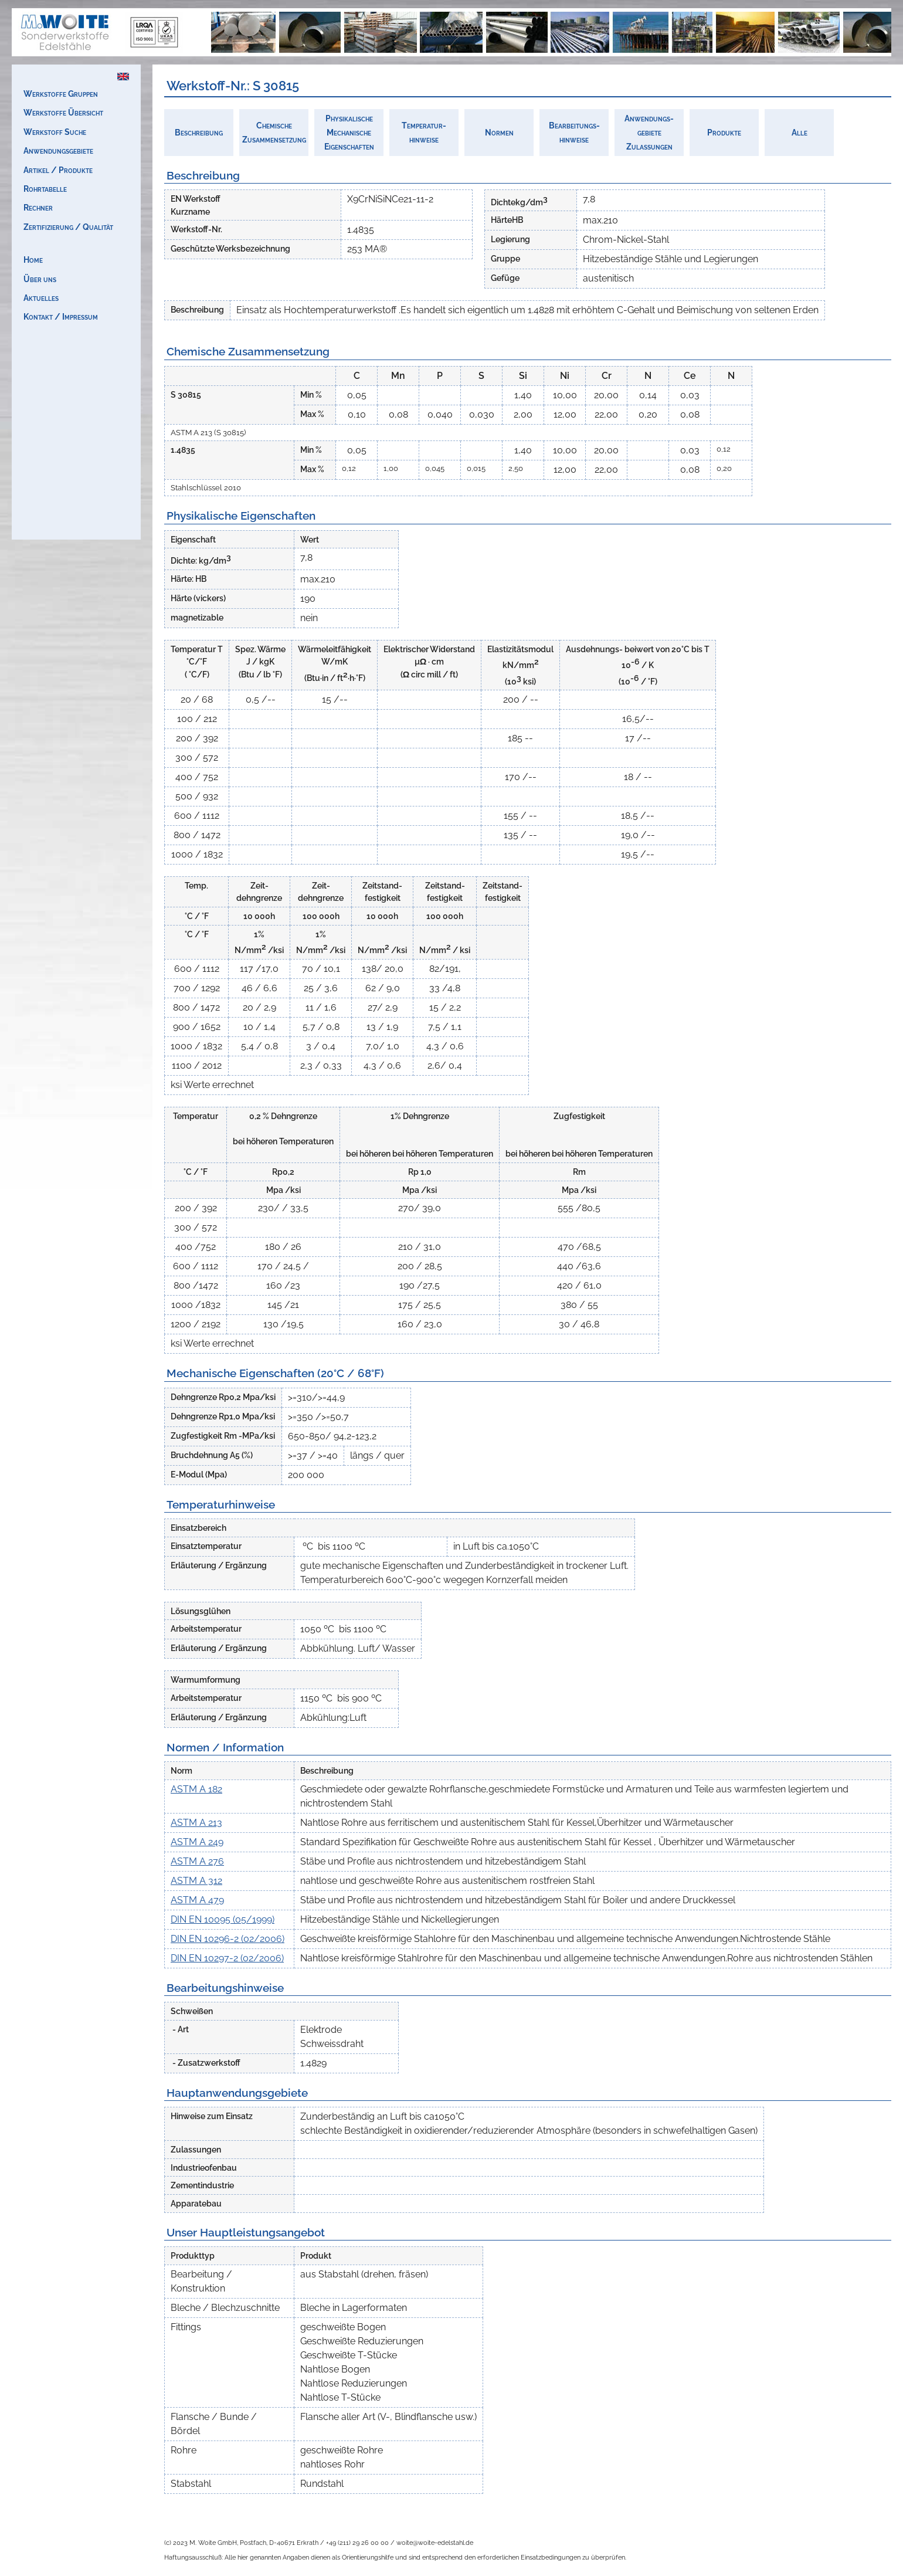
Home (33, 260)
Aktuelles (41, 298)
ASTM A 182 (196, 1789)
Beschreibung (199, 132)
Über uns (39, 279)
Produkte (724, 132)
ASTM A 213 (196, 1822)
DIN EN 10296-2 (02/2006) (227, 1938)
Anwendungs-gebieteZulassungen (649, 132)
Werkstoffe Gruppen (60, 94)
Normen (499, 132)
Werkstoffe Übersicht (63, 112)
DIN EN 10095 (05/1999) (222, 1919)
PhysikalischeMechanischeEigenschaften (349, 132)
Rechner (38, 207)
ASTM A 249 (197, 1842)
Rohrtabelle (45, 189)
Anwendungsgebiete (58, 150)
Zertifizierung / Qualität (68, 227)
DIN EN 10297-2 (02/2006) (227, 1958)
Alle (799, 132)
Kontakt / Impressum (60, 316)
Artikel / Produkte (58, 170)
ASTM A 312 (196, 1880)
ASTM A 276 (197, 1861)
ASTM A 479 (197, 1900)
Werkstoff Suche (54, 132)
